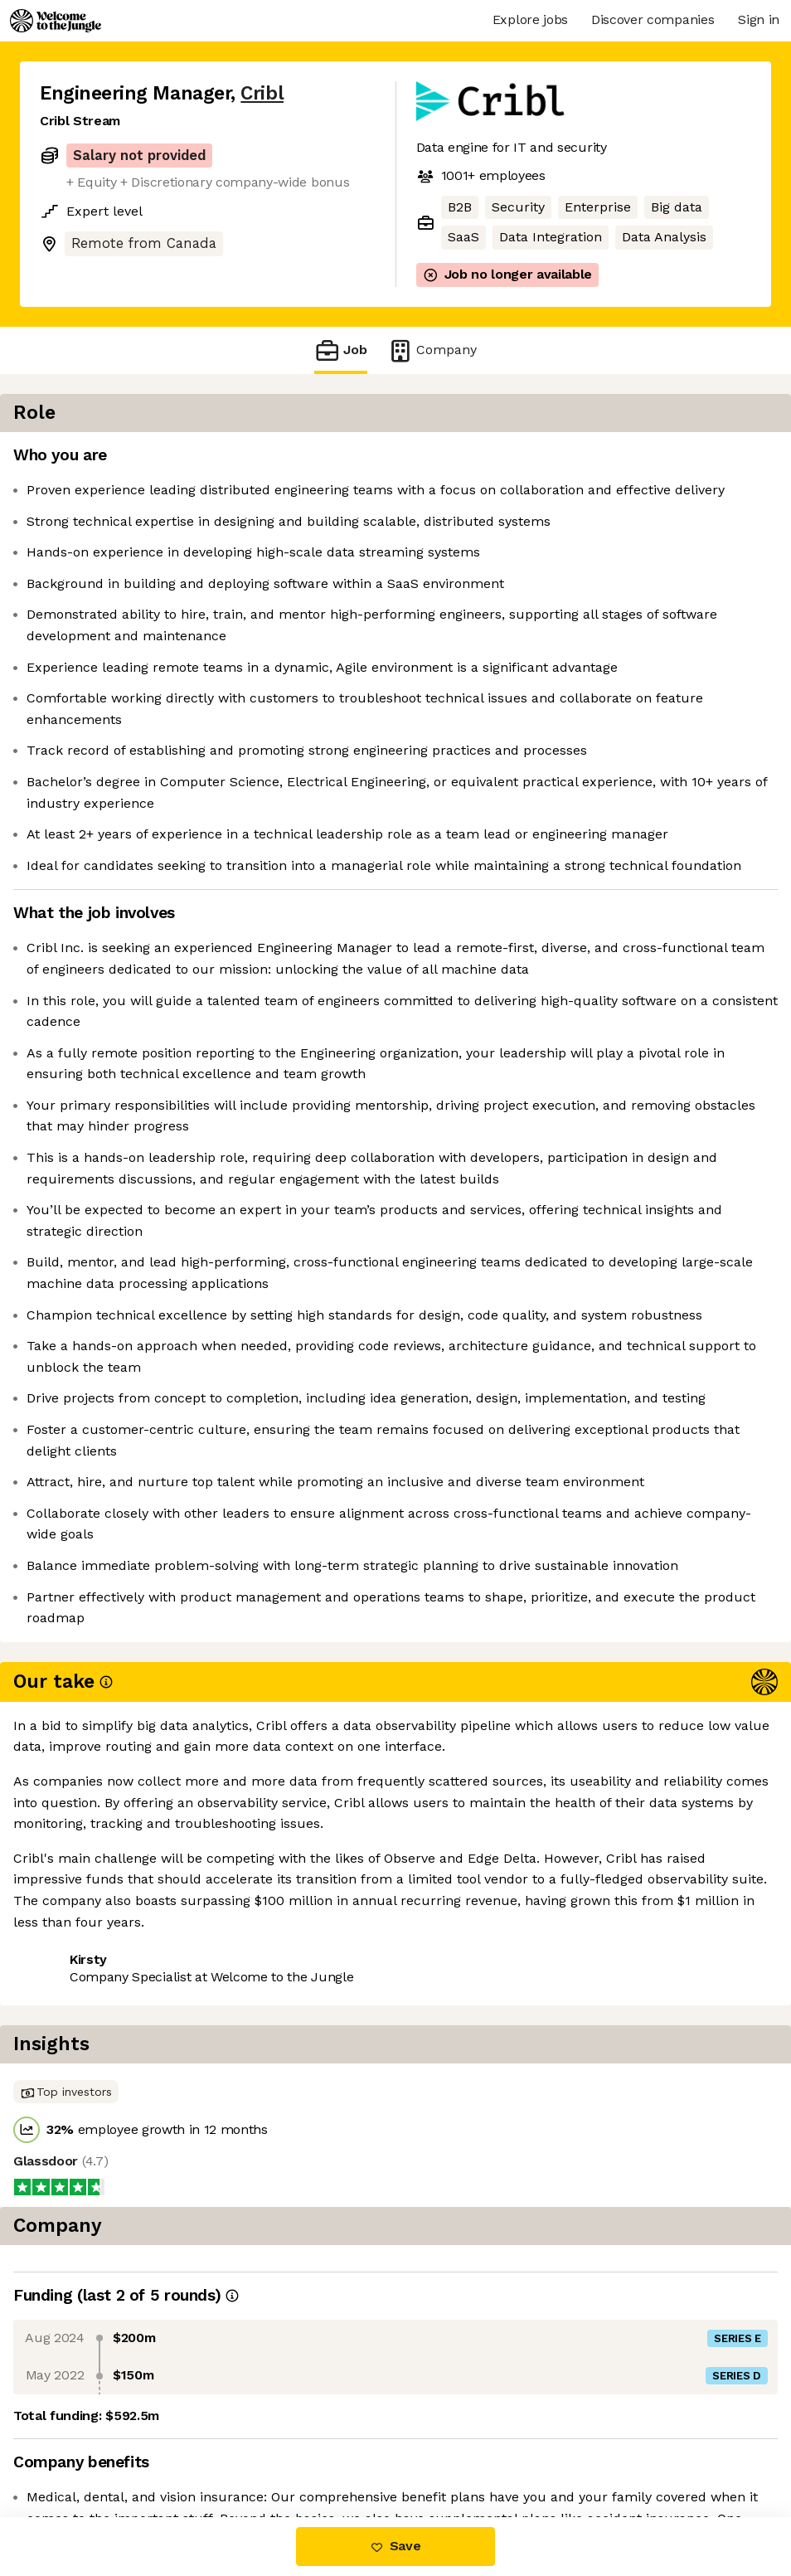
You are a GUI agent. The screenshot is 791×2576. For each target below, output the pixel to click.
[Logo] (55, 20)
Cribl (262, 93)
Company (432, 350)
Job (340, 350)
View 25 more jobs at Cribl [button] (241, 2447)
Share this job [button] (85, 2447)
